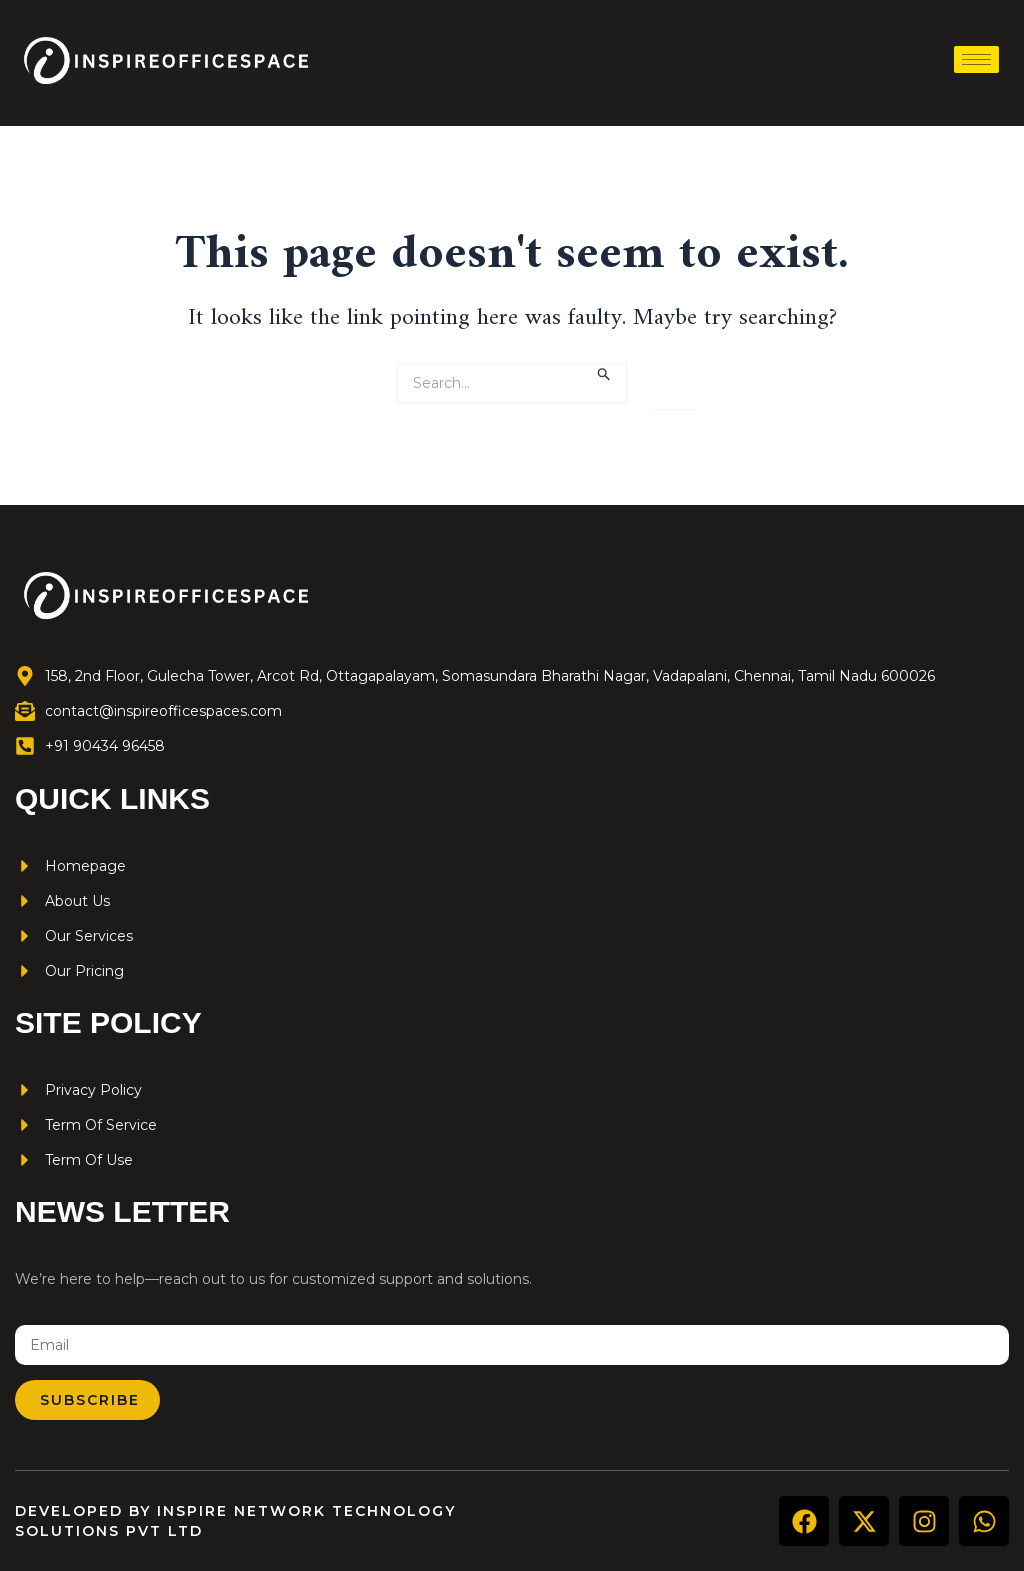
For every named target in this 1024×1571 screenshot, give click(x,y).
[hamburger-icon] (976, 59)
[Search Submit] (604, 373)
